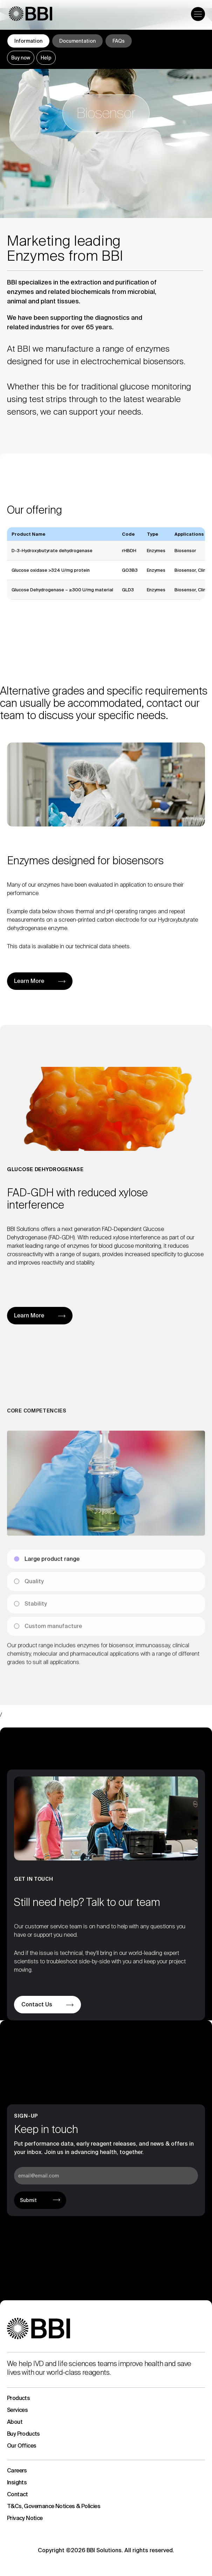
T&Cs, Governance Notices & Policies (53, 2506)
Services (17, 2410)
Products (18, 2398)
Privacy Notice (25, 2518)
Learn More (29, 981)
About (14, 2422)
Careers (17, 2470)
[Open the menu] (198, 14)
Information (28, 41)
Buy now (20, 58)
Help (46, 58)
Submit (28, 2200)
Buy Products (23, 2433)
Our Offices (21, 2445)
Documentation (77, 41)
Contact (17, 2494)
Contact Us (36, 2004)
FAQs (118, 41)
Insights (17, 2482)
